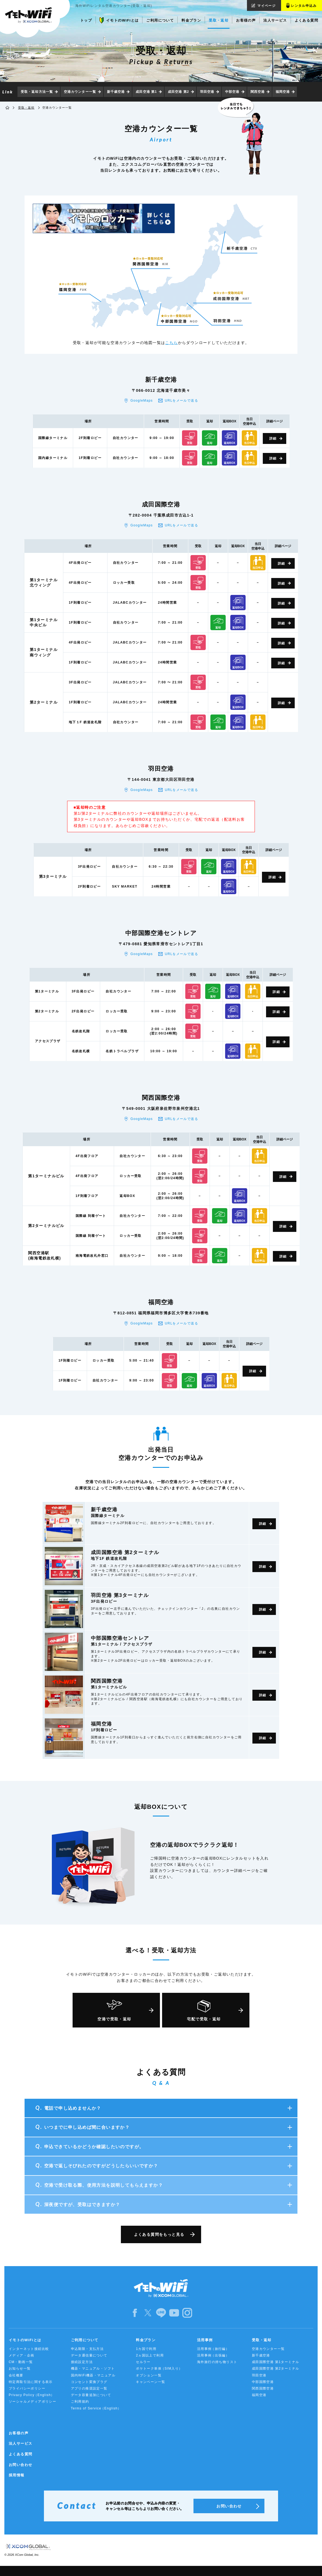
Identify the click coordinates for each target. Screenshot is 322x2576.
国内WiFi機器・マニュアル (93, 2375)
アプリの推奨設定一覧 (89, 2388)
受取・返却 (26, 107)
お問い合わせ (20, 2465)
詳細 (273, 438)
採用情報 (17, 2475)
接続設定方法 (82, 2362)
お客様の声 (18, 2433)
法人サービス (20, 2443)
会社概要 (16, 2375)
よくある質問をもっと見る (159, 2234)
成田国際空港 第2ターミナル (275, 2368)
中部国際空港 (263, 2382)
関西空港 (258, 92)
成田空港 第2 (178, 92)
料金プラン (146, 2340)
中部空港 (232, 92)
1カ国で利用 (146, 2349)
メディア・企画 (21, 2355)
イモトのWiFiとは (25, 2340)
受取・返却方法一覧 (37, 92)
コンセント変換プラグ (89, 2382)
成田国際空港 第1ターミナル (275, 2362)
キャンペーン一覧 (150, 2382)
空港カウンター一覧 (80, 92)
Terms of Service (96, 2408)
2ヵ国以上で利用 (150, 2355)
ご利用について (85, 2340)
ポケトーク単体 (159, 2368)
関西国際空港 (263, 2388)
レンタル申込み (304, 6)
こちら (171, 342)
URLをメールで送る (181, 400)
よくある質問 (20, 2454)
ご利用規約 (80, 2401)
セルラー (143, 2362)
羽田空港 (207, 92)
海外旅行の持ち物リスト (217, 2362)
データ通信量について (89, 2355)
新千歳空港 (116, 92)
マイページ (266, 6)
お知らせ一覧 (20, 2368)
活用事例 (205, 2340)
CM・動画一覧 (21, 2362)
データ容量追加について (91, 2395)
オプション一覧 (149, 2375)
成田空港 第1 (146, 92)
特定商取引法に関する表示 (31, 2382)
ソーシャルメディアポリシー (32, 2401)
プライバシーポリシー (27, 2388)
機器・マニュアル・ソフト (93, 2368)
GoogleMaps (141, 400)
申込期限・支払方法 (87, 2349)
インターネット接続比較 (29, 2349)
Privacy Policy (32, 2395)
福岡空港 (283, 92)
